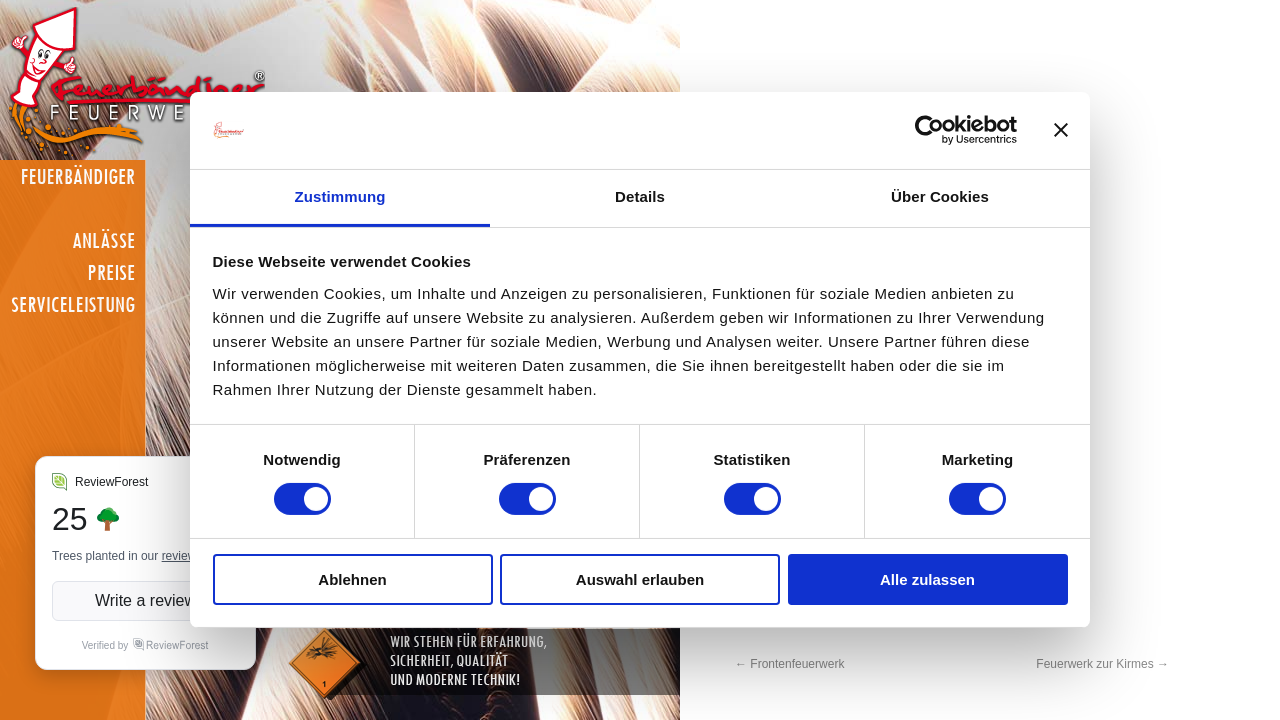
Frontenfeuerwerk (789, 664)
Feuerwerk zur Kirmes (1102, 664)
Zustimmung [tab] (340, 196)
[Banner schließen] (1061, 130)
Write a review (145, 600)
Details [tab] (640, 196)
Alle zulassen (927, 579)
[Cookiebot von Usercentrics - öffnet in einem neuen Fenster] (929, 130)
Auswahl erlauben (640, 579)
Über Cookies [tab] (940, 196)
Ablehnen (352, 579)
